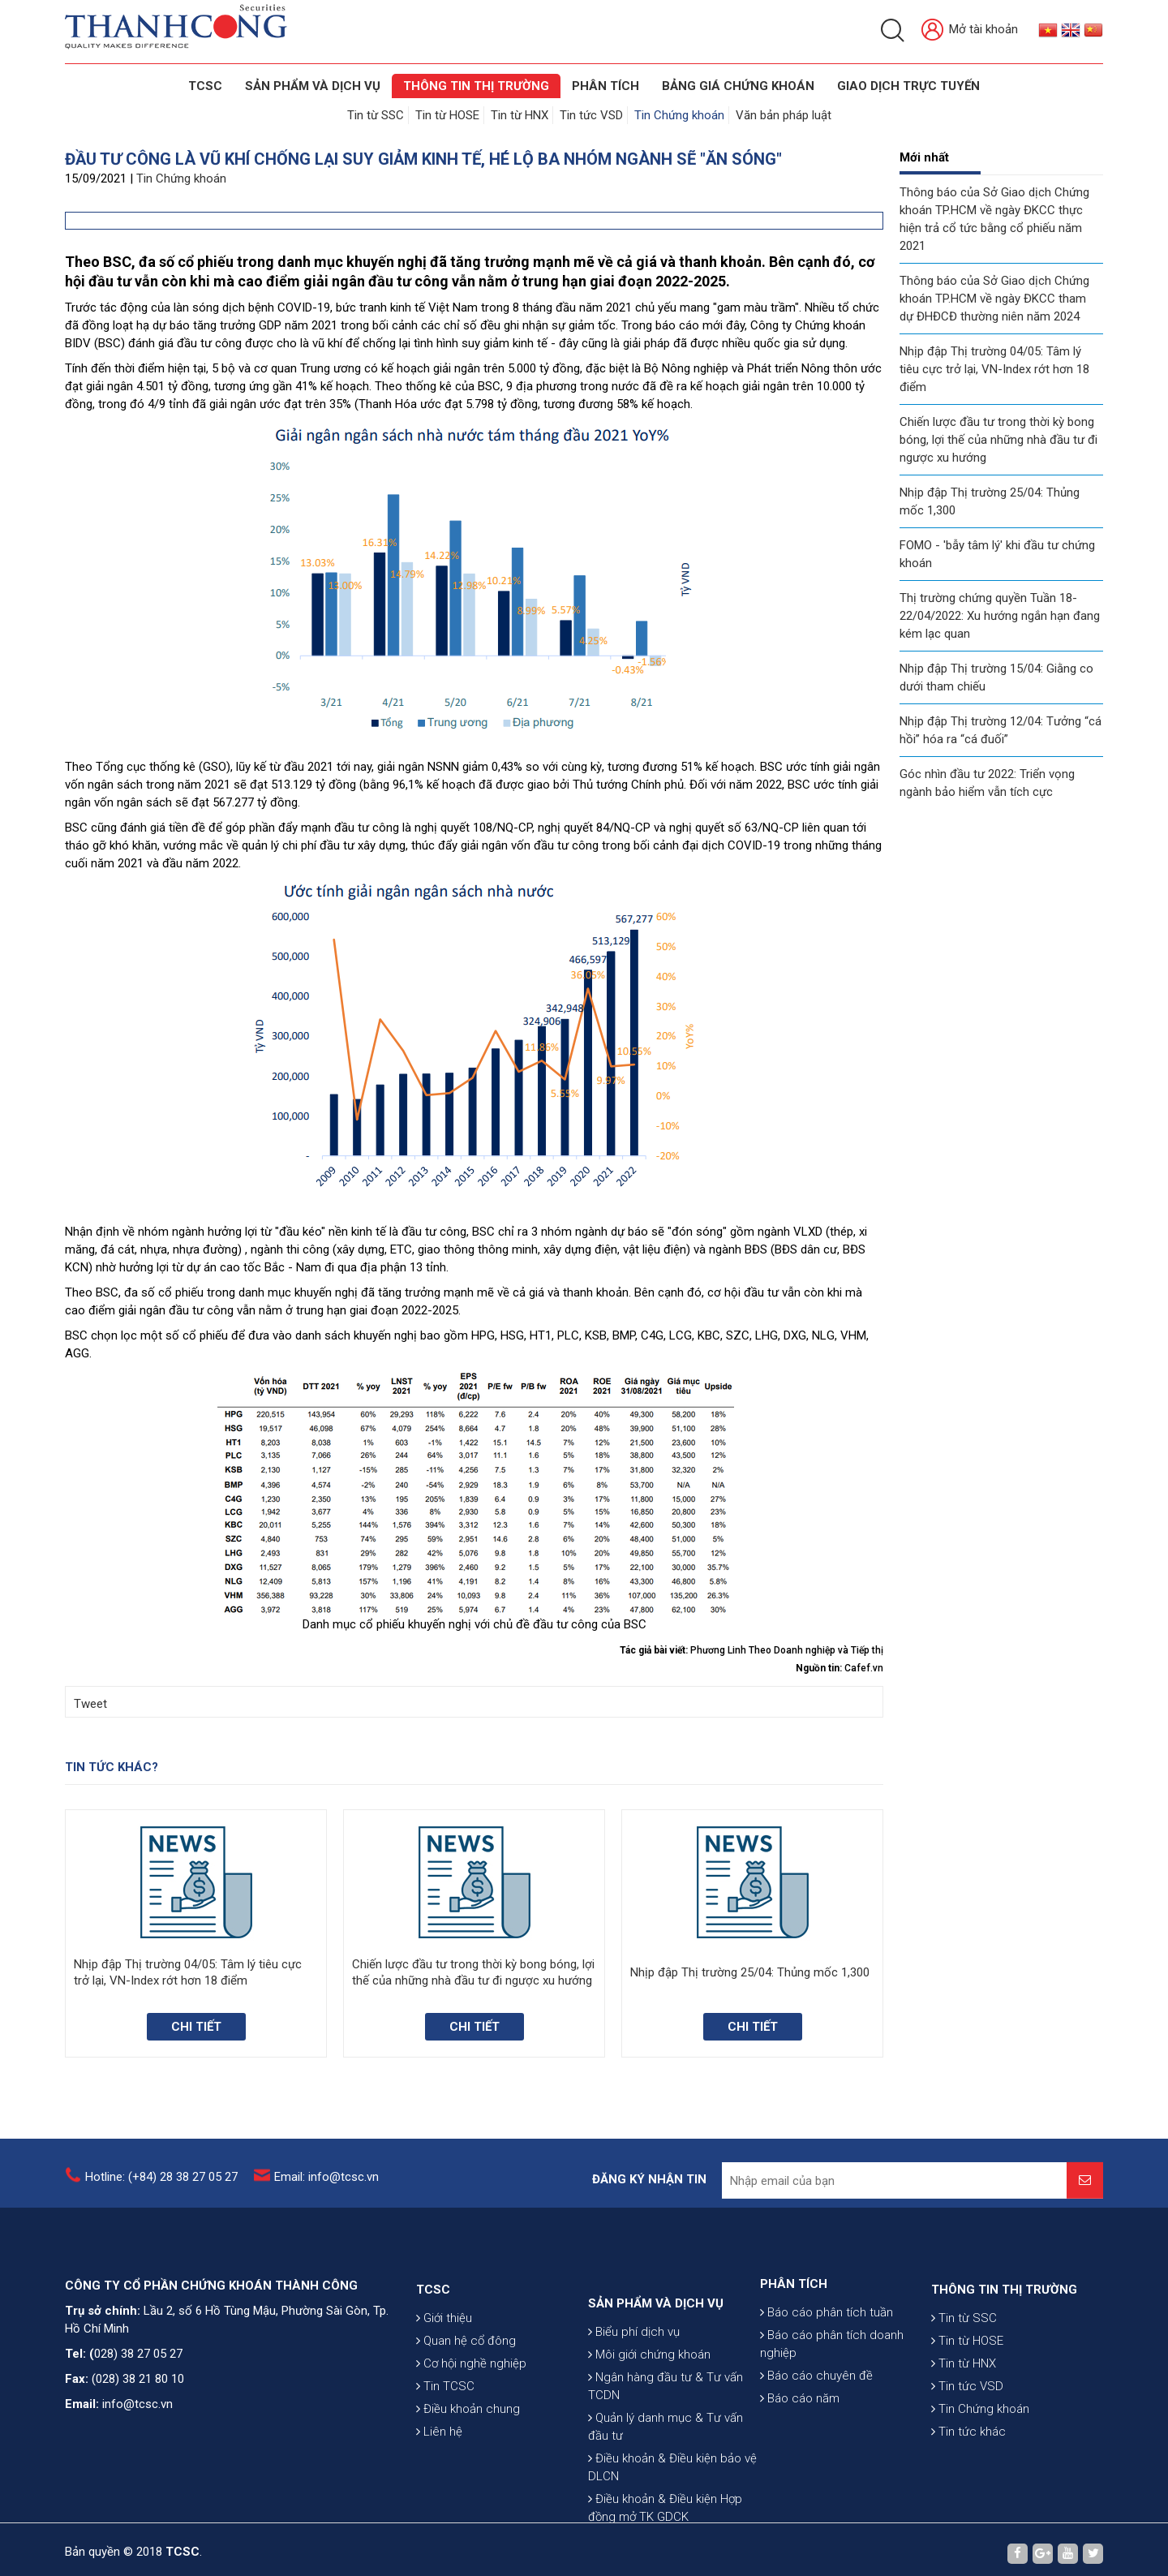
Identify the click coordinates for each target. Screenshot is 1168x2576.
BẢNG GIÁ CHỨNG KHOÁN (738, 86)
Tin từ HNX (519, 115)
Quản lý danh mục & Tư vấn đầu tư (665, 2510)
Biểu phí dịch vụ (634, 2415)
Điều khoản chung (468, 2466)
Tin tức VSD (591, 115)
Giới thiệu (444, 2375)
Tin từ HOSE (447, 115)
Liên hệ (439, 2489)
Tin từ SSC (375, 115)
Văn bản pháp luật (783, 115)
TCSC (205, 86)
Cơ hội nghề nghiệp (471, 2421)
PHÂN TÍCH (793, 2332)
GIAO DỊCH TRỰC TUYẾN (908, 86)
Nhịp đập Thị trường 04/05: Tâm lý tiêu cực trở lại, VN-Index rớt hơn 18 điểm (994, 369)
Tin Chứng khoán (679, 115)
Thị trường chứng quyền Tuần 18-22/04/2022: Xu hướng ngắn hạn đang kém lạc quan (1000, 616)
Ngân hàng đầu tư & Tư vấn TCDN (665, 2469)
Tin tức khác (968, 2489)
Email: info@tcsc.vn (326, 2186)
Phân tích (605, 86)
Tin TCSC (445, 2443)
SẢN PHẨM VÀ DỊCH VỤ (312, 86)
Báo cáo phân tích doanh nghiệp (832, 2392)
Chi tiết (196, 2026)
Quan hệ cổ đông (466, 2398)
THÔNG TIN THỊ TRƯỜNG (476, 86)
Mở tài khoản (969, 30)
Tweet (90, 1704)
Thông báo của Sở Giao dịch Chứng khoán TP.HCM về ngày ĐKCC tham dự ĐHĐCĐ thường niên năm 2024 (994, 298)
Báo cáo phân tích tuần (826, 2361)
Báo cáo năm (800, 2447)
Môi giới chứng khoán (649, 2438)
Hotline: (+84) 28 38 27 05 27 (161, 2186)
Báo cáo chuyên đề (816, 2424)
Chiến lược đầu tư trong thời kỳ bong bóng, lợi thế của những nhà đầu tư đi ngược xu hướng (998, 440)
